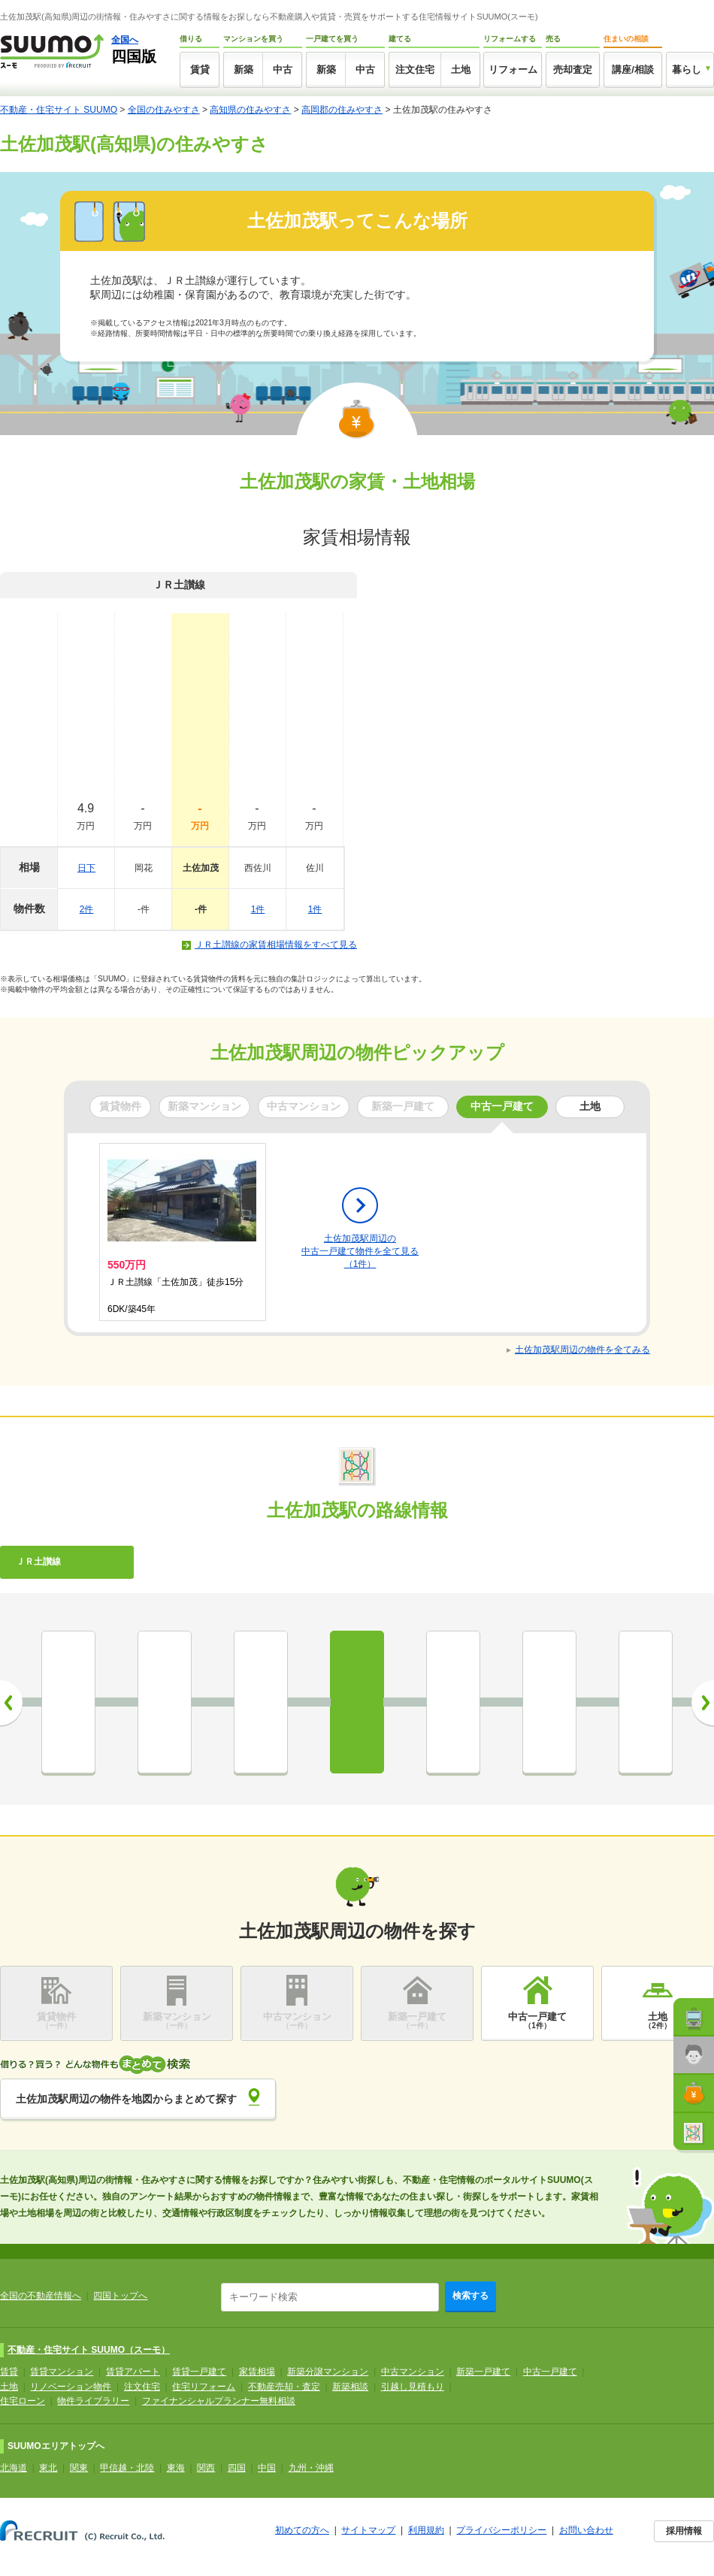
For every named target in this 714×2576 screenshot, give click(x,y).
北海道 (13, 2468)
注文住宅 (414, 69)
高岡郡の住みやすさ (342, 109)
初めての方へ (302, 2530)
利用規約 (426, 2530)
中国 (267, 2468)
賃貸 (200, 69)
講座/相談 (633, 69)
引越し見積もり (412, 2386)
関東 (79, 2468)
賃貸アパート (133, 2371)
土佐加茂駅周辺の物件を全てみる (582, 1349)
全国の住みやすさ (164, 109)
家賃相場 (257, 2371)
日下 (86, 868)
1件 (258, 909)
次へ (702, 1703)
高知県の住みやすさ (250, 109)
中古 (282, 69)
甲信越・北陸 (127, 2468)
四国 (237, 2468)
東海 (176, 2468)
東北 (48, 2468)
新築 (243, 69)
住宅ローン (22, 2401)
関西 (206, 2468)
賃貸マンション (61, 2371)
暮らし (686, 69)
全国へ (124, 40)
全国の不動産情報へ (40, 2295)
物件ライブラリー (93, 2401)
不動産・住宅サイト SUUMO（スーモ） (89, 2350)
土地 (460, 69)
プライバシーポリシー (501, 2530)
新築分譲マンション (327, 2371)
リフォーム (513, 69)
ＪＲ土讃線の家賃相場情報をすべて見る (276, 944)
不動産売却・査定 (284, 2386)
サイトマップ (368, 2530)
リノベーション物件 (70, 2386)
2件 (87, 909)
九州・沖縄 (311, 2468)
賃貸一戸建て (199, 2371)
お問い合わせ (586, 2530)
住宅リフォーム (203, 2386)
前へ (11, 1703)
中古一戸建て (550, 2371)
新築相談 (350, 2386)
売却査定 (572, 69)
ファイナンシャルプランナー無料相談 (218, 2401)
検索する (470, 2295)
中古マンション (412, 2371)
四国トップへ (120, 2295)
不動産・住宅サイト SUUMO (58, 109)
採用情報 (684, 2531)
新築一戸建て (483, 2371)
